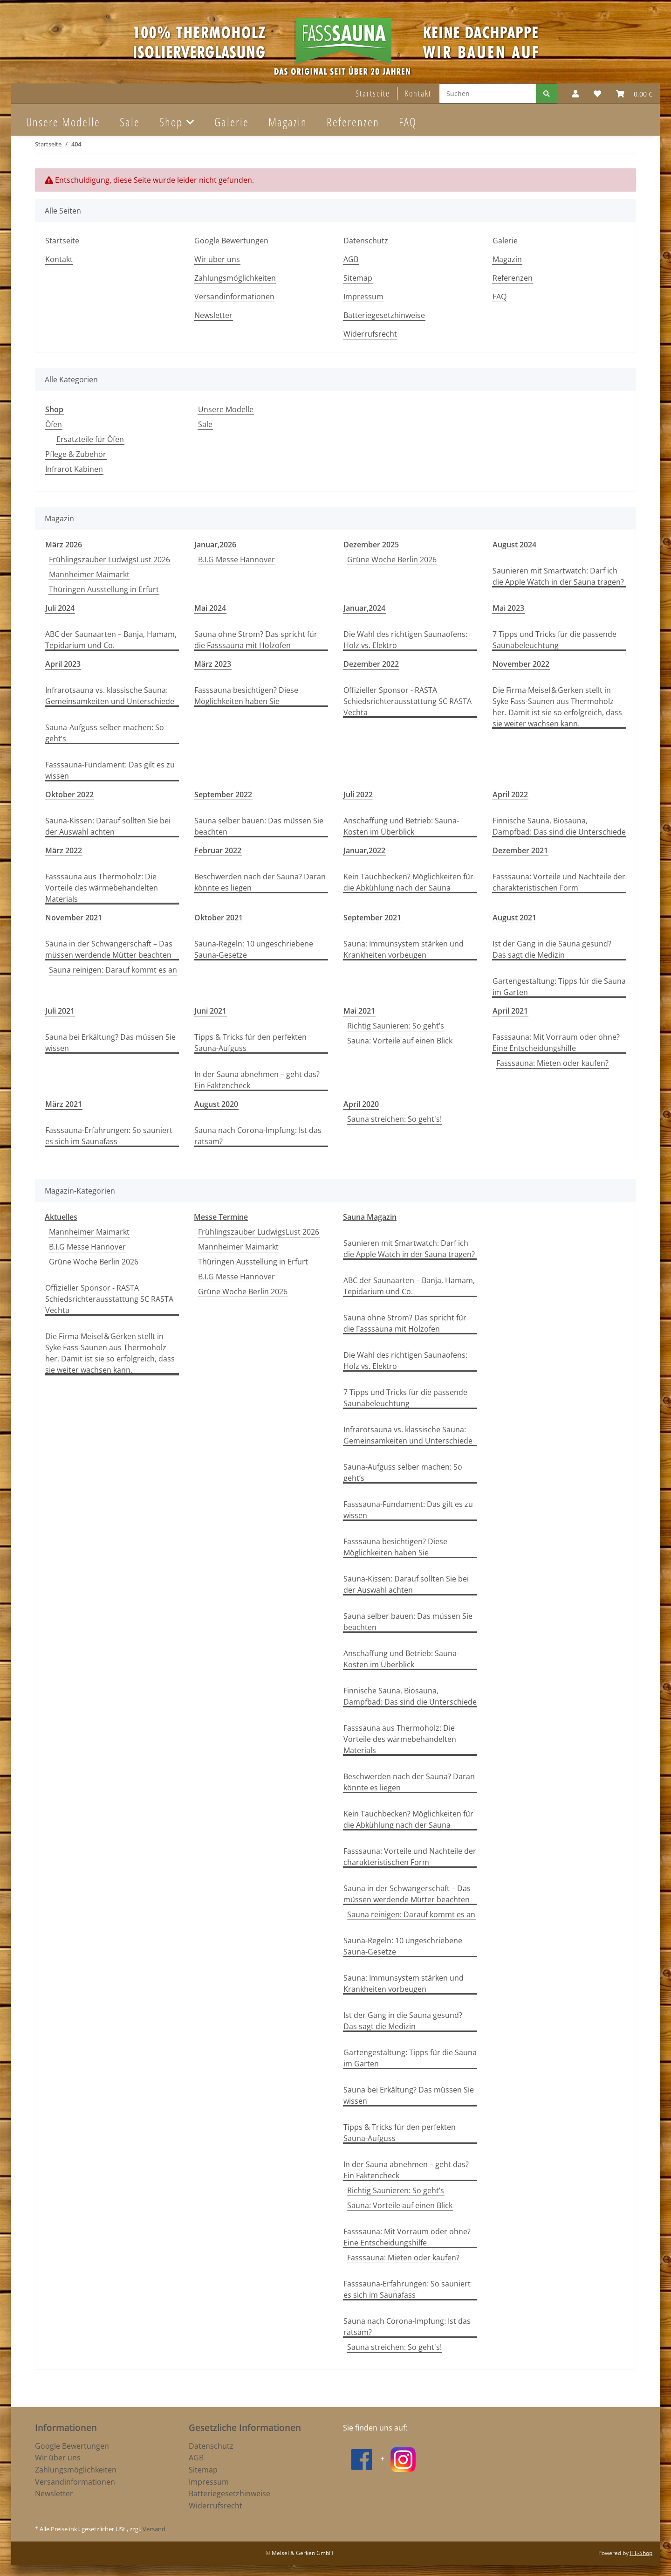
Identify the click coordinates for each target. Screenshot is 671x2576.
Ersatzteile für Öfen (90, 439)
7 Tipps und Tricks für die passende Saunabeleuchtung (554, 639)
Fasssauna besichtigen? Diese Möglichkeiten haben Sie (246, 695)
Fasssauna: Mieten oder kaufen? (552, 1063)
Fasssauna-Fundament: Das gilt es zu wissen (110, 770)
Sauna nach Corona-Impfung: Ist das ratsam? (258, 1135)
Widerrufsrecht (370, 334)
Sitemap (357, 278)
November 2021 (73, 917)
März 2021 (63, 1104)
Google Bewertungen (231, 240)
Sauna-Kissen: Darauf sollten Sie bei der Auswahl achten (108, 826)
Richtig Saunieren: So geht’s (395, 1026)
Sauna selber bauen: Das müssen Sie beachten (258, 826)
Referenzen (353, 122)
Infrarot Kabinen (74, 469)
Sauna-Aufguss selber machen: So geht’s (104, 733)
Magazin (287, 122)
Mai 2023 (508, 608)
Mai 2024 (210, 608)
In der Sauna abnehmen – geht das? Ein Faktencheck (257, 1080)
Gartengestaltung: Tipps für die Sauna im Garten (559, 986)
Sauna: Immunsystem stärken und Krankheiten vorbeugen (403, 949)
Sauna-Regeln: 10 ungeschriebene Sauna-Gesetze (253, 949)
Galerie (231, 122)
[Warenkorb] (634, 93)
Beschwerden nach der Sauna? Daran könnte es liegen (260, 882)
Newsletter (213, 315)
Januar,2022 (364, 850)
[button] (575, 93)
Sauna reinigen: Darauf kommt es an (113, 970)
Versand (154, 2529)
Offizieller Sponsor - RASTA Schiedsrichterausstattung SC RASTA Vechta (407, 701)
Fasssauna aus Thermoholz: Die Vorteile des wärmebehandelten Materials (101, 887)
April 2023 (63, 664)
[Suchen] (487, 93)
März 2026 (63, 544)
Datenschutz (365, 240)
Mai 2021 (359, 1011)
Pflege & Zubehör (75, 454)
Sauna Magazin (370, 1217)
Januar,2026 (215, 544)
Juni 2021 (210, 1011)
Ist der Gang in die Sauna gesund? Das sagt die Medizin (552, 949)
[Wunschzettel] (597, 93)
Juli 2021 (60, 1011)
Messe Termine (221, 1217)
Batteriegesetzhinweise (384, 315)
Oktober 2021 (218, 917)
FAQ (408, 122)
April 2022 (510, 794)
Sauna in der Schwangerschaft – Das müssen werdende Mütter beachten (108, 949)
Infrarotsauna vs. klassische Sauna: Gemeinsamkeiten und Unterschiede (109, 695)
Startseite (373, 93)
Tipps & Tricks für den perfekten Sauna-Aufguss (250, 1042)
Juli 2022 (358, 794)
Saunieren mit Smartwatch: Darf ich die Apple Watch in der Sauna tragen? (558, 576)
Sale (205, 424)
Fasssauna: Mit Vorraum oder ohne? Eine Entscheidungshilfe (556, 1042)
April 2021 (510, 1011)
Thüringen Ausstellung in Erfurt (104, 589)
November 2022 (521, 664)
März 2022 (63, 850)
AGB (350, 259)
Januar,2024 (364, 608)
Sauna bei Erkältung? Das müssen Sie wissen (110, 1042)
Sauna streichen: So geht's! (394, 1119)
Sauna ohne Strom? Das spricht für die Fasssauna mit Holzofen (255, 639)
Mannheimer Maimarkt (89, 574)
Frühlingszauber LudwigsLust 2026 (109, 559)
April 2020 (361, 1104)
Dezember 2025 (371, 544)
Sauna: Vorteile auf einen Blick (399, 1041)
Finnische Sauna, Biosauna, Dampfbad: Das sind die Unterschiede (559, 826)
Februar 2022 (217, 850)
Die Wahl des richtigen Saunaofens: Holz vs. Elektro (405, 639)
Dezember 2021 (520, 850)
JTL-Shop (641, 2553)
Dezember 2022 (371, 664)
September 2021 (372, 917)
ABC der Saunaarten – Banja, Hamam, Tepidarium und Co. (111, 639)
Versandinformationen (234, 296)
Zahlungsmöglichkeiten (235, 278)
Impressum (363, 296)
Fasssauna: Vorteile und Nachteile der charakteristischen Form (559, 882)
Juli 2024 (60, 608)
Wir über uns (217, 259)
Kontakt (418, 93)
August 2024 (514, 544)
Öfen (53, 424)
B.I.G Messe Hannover (236, 559)
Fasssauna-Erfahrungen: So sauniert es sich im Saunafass (108, 1135)
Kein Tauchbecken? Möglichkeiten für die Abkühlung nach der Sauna (408, 882)
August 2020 (216, 1104)
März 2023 (212, 664)
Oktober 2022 (69, 794)
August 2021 (514, 917)
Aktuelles (61, 1217)
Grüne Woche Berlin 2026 (392, 559)
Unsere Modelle (225, 409)
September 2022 (223, 794)
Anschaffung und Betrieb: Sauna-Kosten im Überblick (401, 826)
